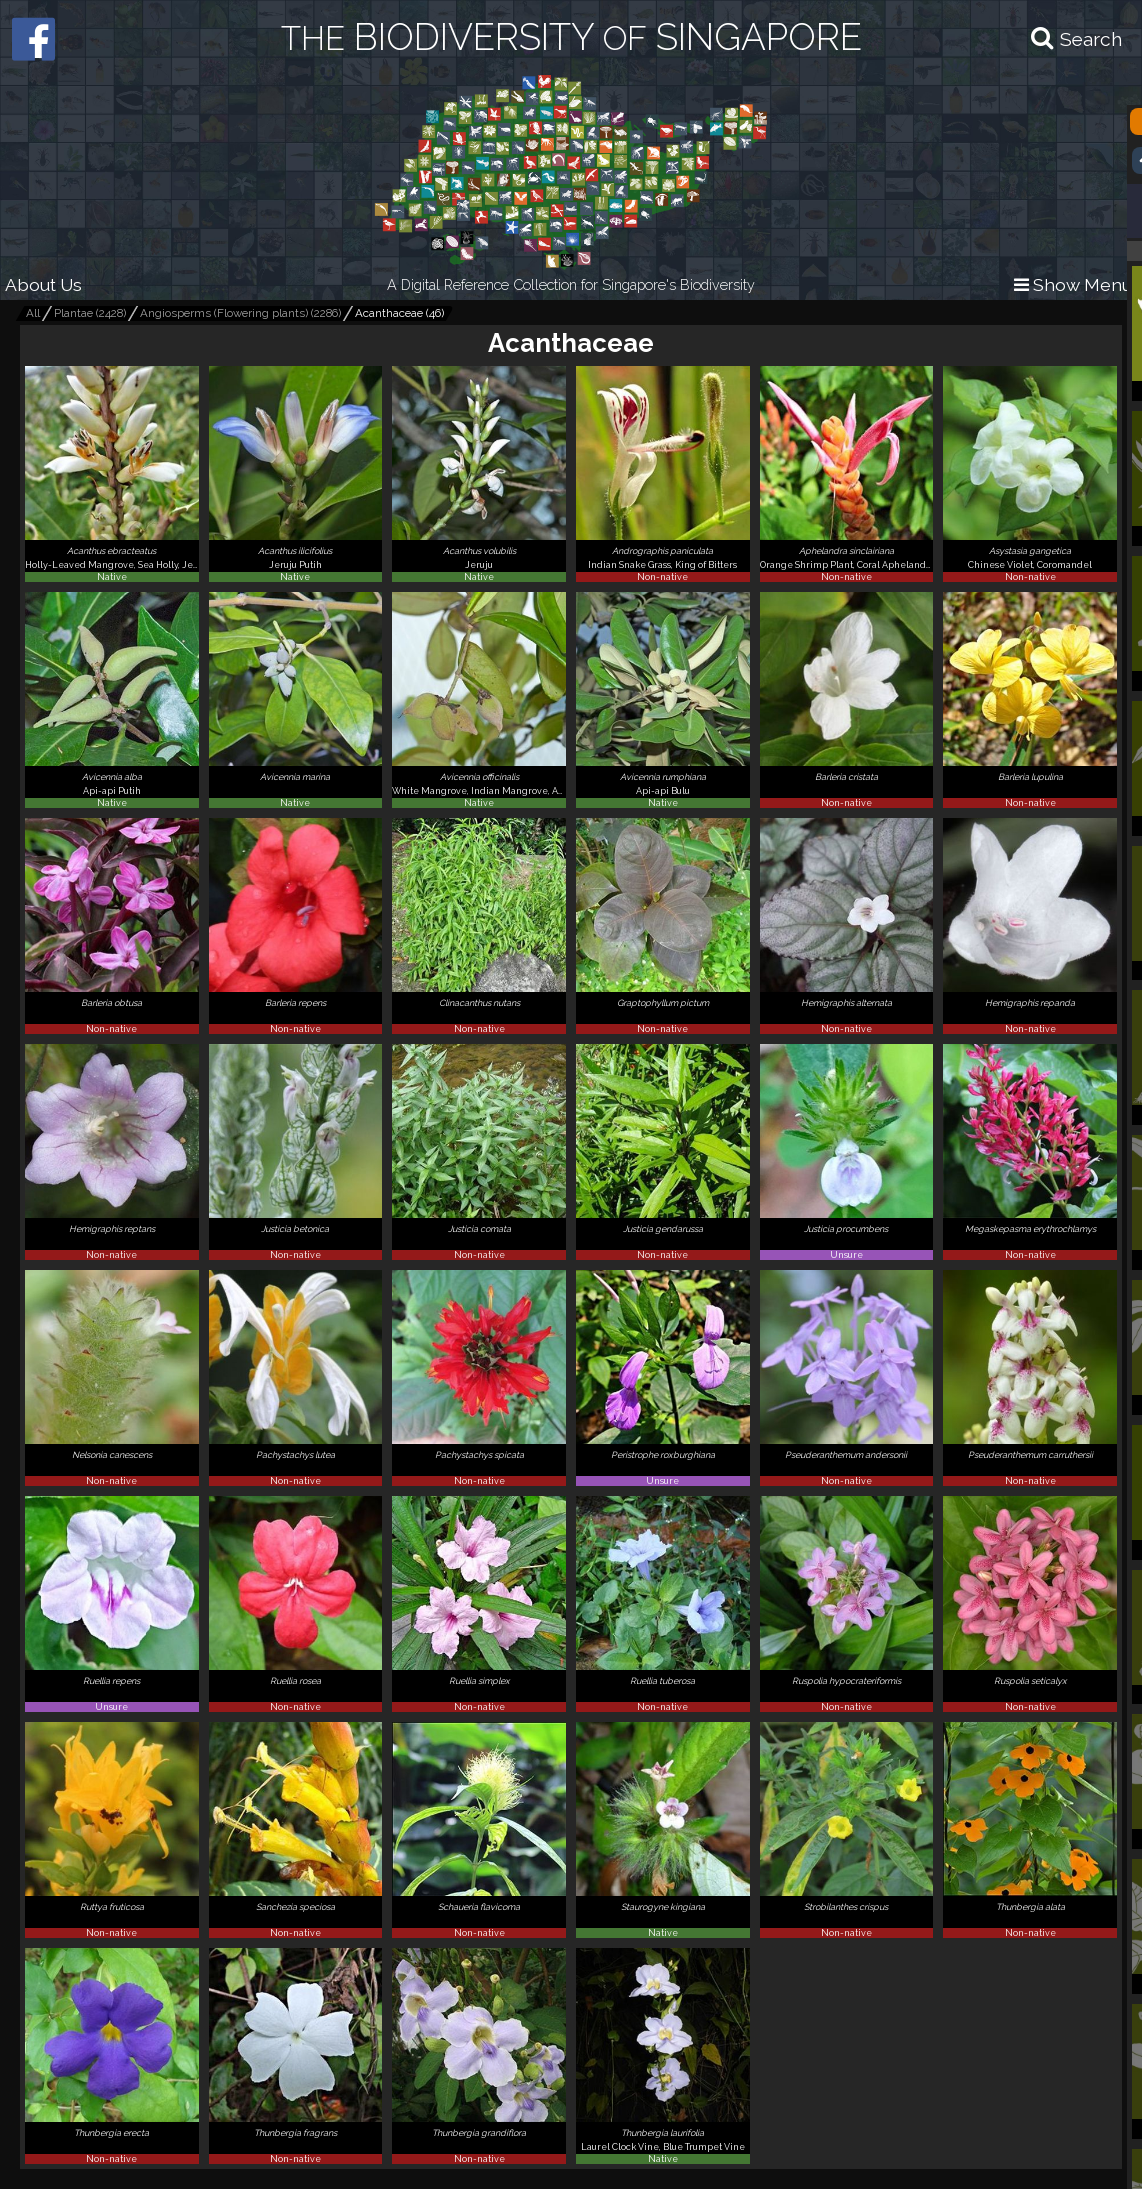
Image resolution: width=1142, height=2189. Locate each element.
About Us (43, 284)
